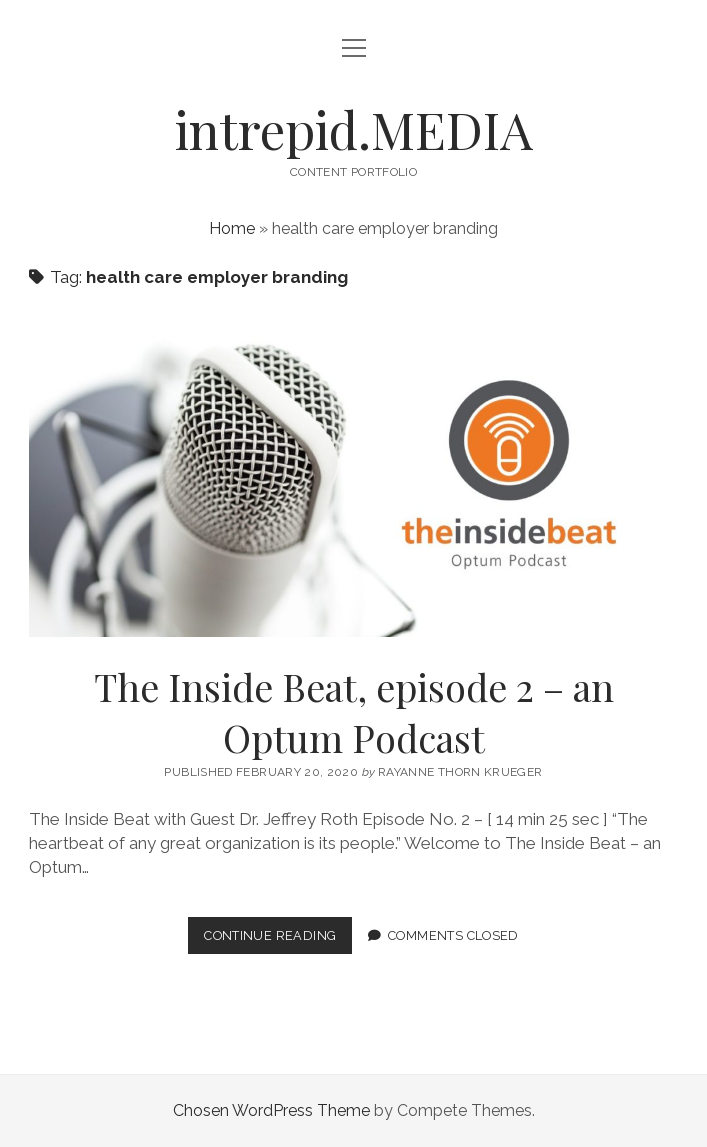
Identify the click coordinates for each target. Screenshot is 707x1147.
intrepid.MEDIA (354, 129)
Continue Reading (278, 939)
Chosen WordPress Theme (271, 1110)
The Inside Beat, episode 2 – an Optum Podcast (353, 475)
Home (232, 228)
